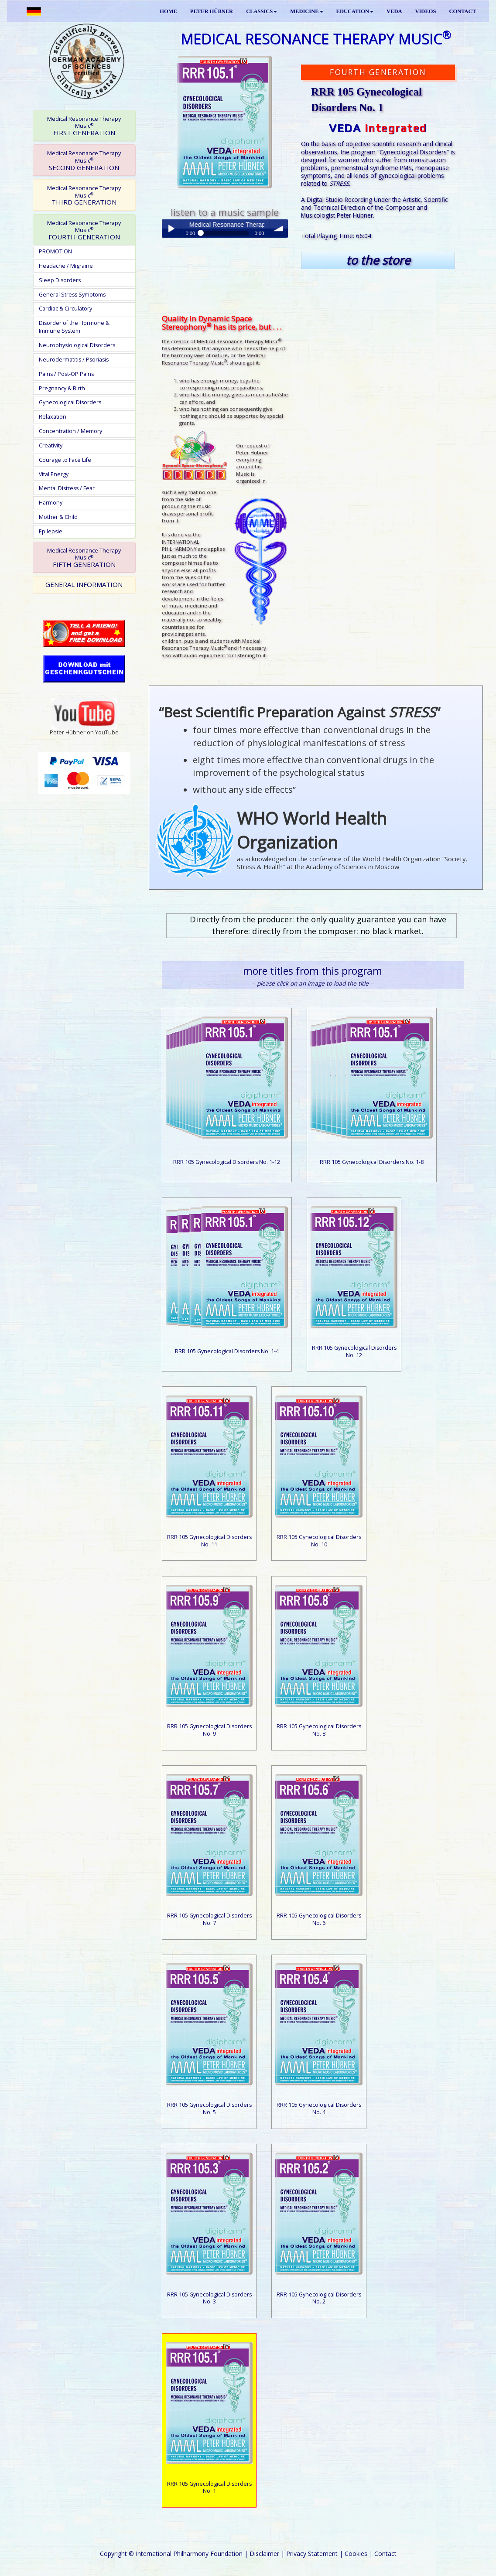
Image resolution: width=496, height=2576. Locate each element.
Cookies (356, 2553)
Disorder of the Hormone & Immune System (74, 326)
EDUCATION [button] (354, 11)
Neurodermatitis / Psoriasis (74, 359)
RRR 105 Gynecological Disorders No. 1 (209, 2487)
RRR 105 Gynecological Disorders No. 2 (319, 2298)
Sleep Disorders (60, 280)
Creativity (50, 445)
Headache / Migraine (66, 266)
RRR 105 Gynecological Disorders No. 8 (319, 1730)
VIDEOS (425, 11)
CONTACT (462, 11)
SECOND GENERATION (84, 160)
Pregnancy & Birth (62, 388)
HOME (168, 11)
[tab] (84, 125)
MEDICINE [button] (306, 11)
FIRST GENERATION (84, 126)
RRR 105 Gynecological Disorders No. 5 (209, 2108)
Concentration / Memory (70, 431)
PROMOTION (55, 251)
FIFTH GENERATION (84, 557)
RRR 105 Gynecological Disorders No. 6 (319, 1919)
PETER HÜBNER (211, 11)
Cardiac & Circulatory (65, 308)
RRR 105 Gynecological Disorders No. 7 (209, 1919)
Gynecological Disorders (70, 402)
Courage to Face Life (65, 460)
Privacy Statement (312, 2553)
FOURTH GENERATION (84, 230)
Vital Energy (53, 474)
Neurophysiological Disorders (77, 345)
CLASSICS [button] (261, 11)
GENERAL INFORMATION (84, 584)
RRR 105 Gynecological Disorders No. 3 (209, 2298)
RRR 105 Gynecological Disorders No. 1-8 (372, 1162)
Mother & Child (58, 517)
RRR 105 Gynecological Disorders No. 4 (319, 2108)
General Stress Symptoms (72, 294)
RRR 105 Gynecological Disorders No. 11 (209, 1540)
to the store (378, 260)
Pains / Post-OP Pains (66, 374)
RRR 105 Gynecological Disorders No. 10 (319, 1540)
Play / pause (171, 228)
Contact (385, 2553)
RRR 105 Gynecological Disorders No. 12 (354, 1351)
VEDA (394, 11)
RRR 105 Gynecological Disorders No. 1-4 (227, 1351)
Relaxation (52, 416)
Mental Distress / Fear (67, 488)
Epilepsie (50, 531)
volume (279, 228)
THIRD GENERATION (84, 195)
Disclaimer (264, 2553)
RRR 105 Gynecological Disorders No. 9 (209, 1730)
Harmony (50, 502)
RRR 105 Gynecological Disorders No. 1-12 (226, 1162)
